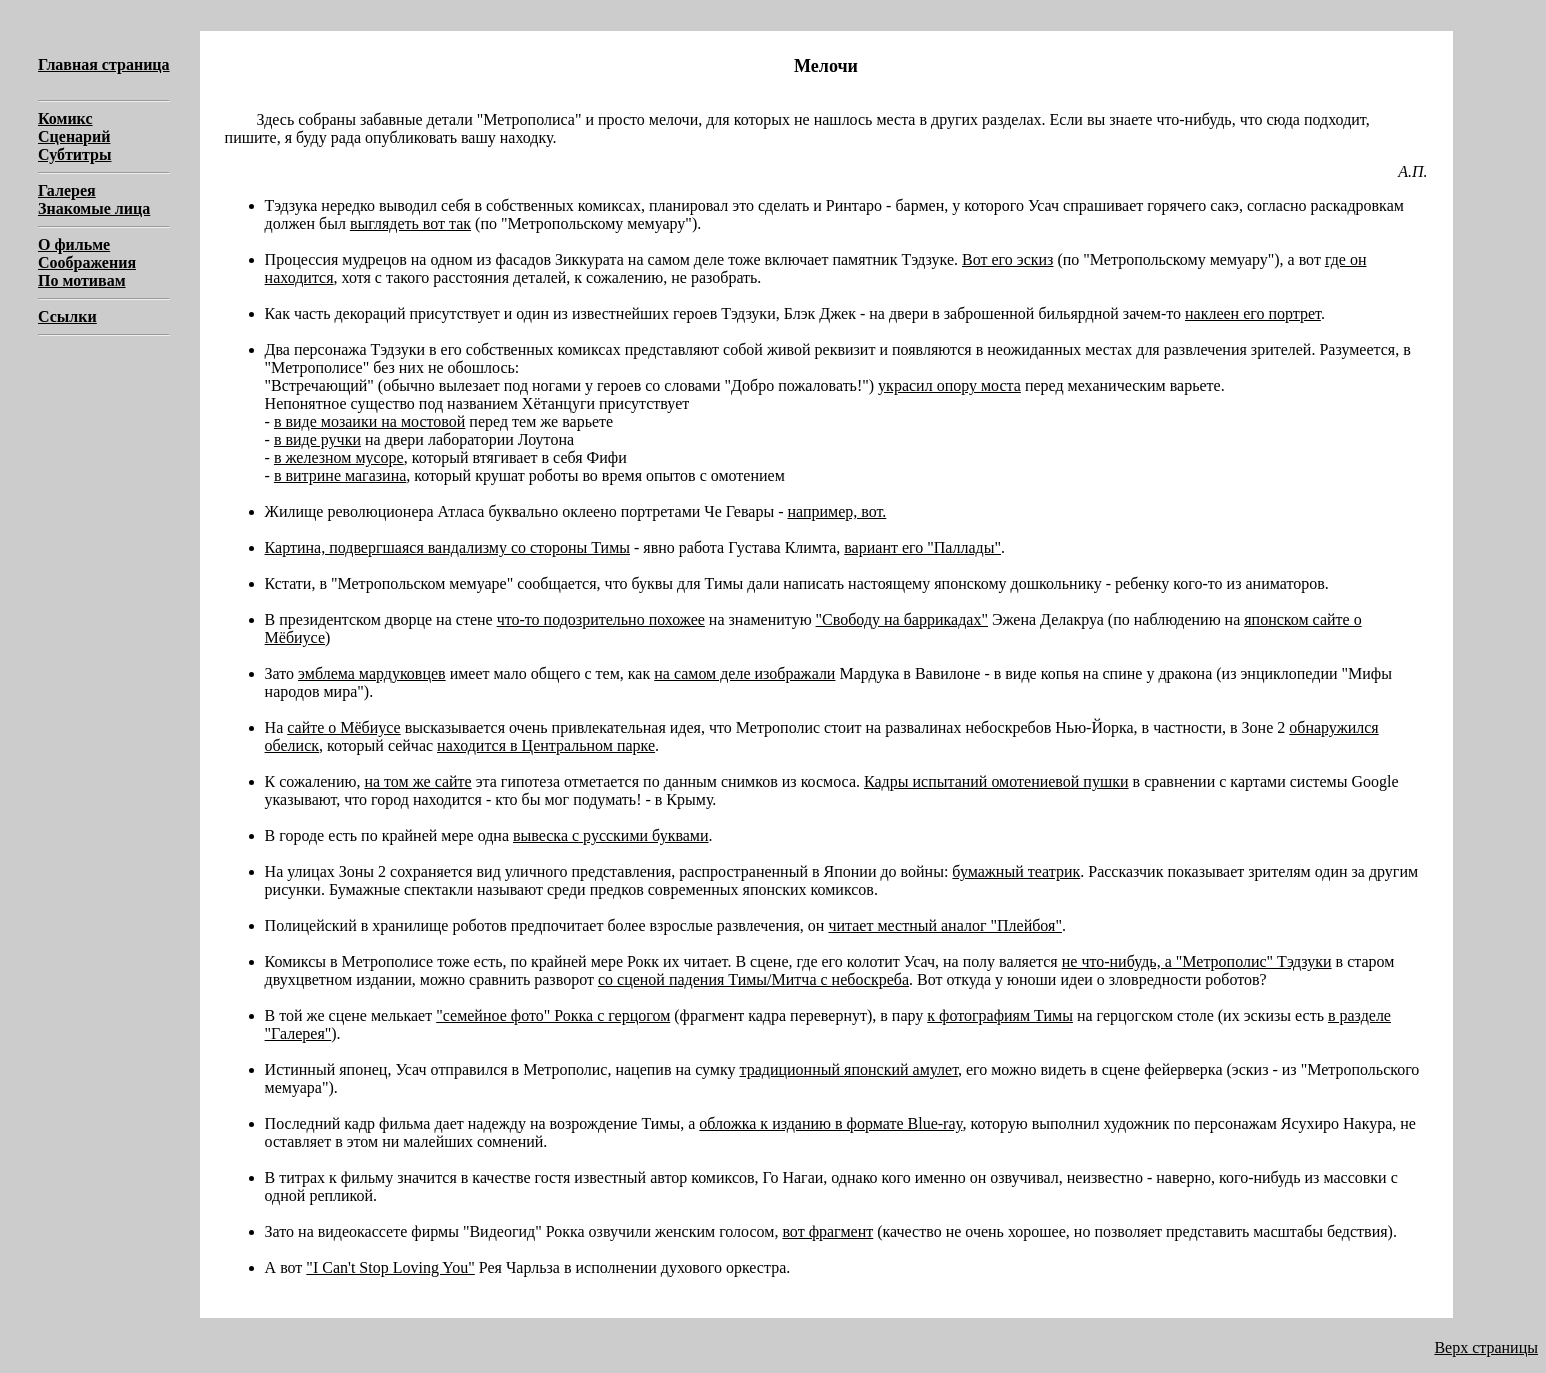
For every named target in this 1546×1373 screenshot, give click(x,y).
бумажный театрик (1016, 871)
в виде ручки (317, 439)
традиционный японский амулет (848, 1069)
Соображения (87, 262)
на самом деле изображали (744, 673)
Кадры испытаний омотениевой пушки (996, 781)
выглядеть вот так (410, 223)
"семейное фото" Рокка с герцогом (553, 1015)
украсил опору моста (949, 385)
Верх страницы (1486, 1347)
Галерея (67, 190)
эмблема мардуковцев (372, 673)
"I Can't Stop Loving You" (390, 1267)
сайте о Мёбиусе (343, 727)
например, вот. (836, 511)
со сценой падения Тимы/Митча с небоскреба (753, 979)
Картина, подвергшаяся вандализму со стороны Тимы (447, 547)
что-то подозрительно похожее (601, 619)
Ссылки (67, 316)
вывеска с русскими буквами (611, 835)
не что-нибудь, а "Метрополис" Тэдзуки (1197, 961)
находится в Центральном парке (546, 745)
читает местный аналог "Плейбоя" (945, 925)
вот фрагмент (827, 1231)
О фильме (74, 244)
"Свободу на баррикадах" (902, 619)
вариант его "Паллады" (922, 547)
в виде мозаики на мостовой (369, 421)
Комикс (65, 118)
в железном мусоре (339, 457)
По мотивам (82, 280)
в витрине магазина (340, 475)
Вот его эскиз (1007, 259)
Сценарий (74, 136)
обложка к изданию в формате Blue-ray (830, 1123)
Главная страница (104, 64)
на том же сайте (417, 781)
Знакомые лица (94, 208)
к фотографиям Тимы (1000, 1015)
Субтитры (74, 154)
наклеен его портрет (1253, 313)
